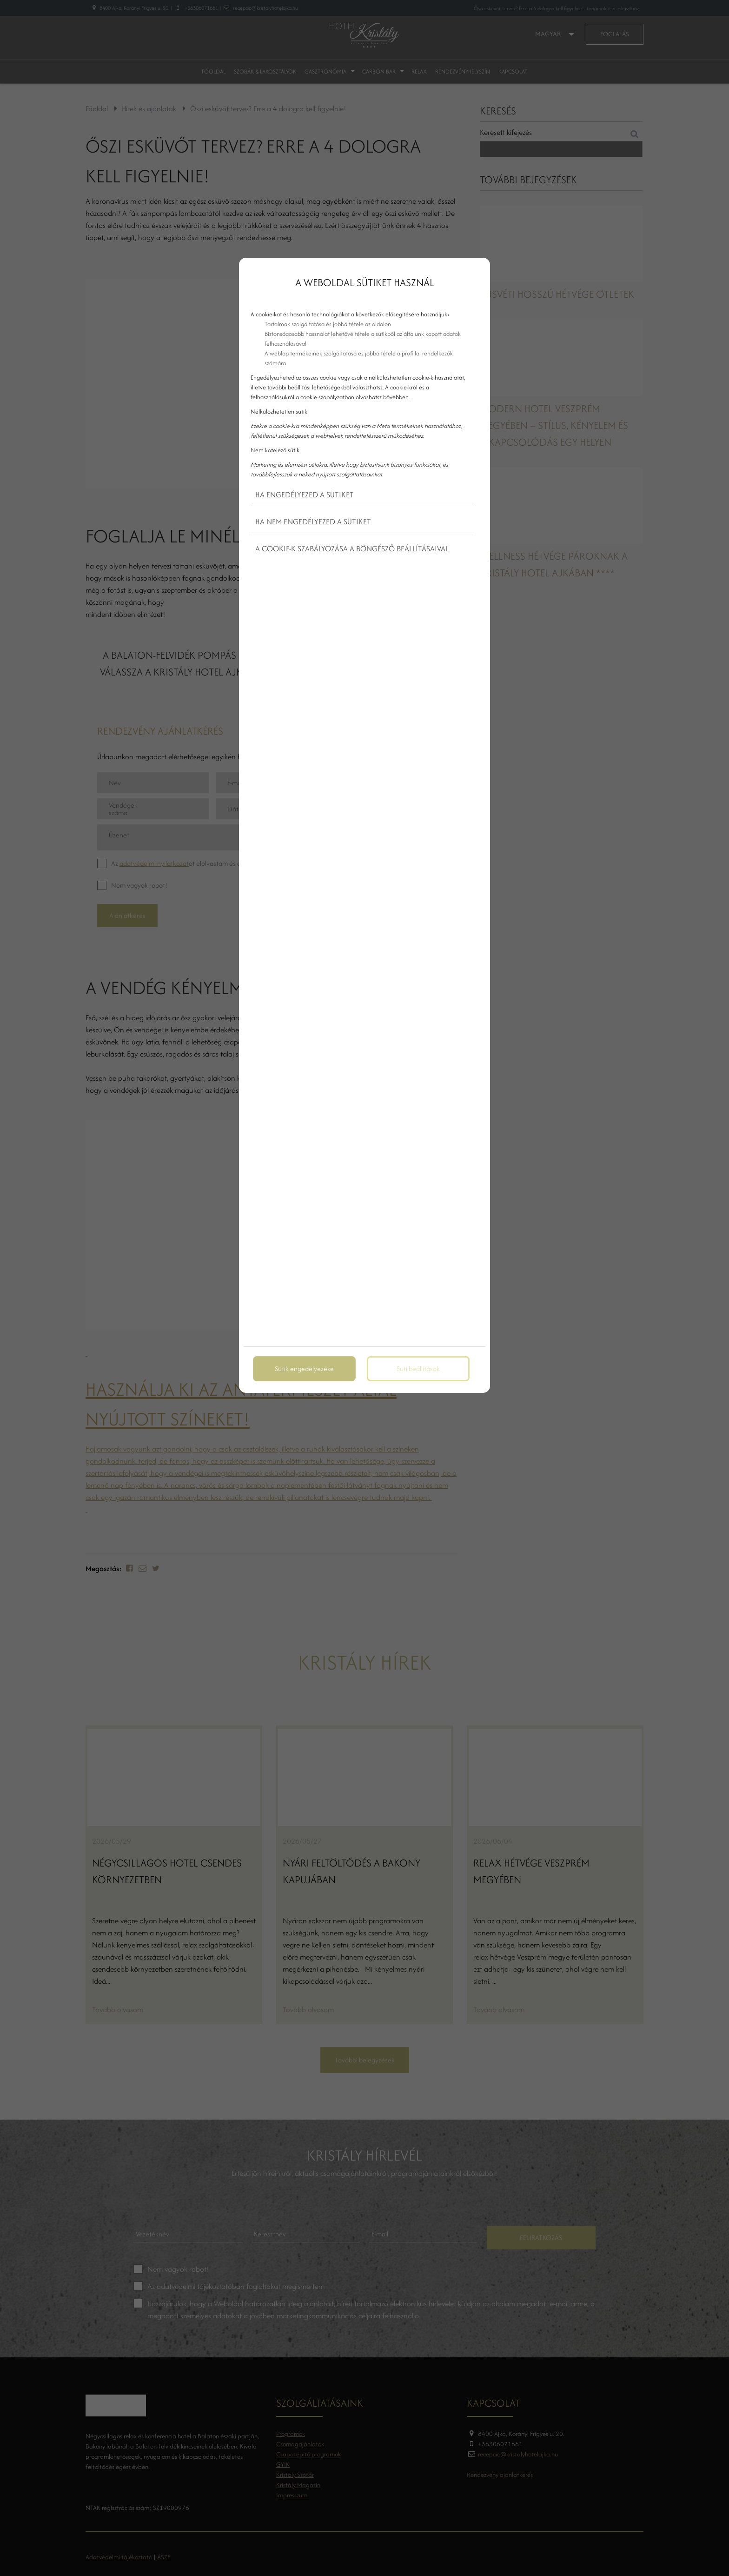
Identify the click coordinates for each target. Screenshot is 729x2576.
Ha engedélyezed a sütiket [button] (304, 494)
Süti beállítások (418, 1368)
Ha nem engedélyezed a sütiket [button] (313, 521)
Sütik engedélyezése (304, 1368)
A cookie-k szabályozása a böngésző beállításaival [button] (352, 548)
